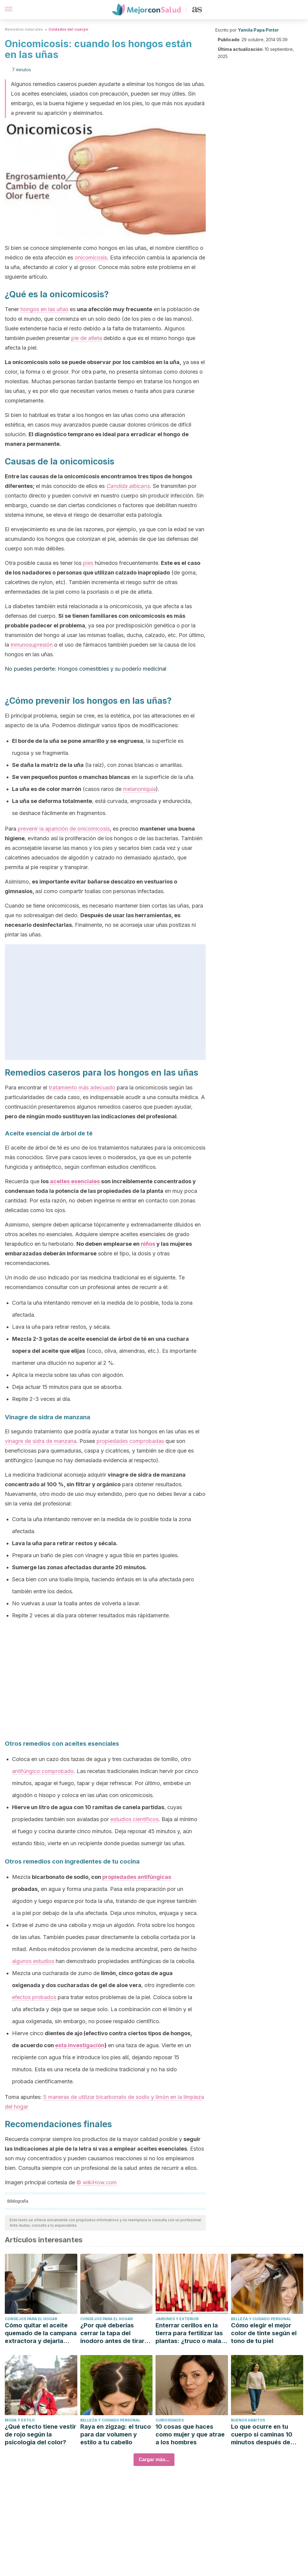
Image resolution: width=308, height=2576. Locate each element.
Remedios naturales (24, 29)
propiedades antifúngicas (136, 1877)
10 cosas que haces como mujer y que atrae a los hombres (190, 2434)
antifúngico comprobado (43, 1771)
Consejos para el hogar (31, 2319)
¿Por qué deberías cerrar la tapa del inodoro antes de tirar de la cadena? (112, 2333)
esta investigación (79, 2045)
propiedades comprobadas (130, 1441)
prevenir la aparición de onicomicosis (64, 828)
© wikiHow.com (96, 2182)
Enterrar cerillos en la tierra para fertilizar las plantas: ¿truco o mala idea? (189, 2333)
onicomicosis (91, 257)
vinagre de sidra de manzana (40, 1441)
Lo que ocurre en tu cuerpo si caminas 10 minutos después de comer (261, 2434)
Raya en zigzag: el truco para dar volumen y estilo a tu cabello (115, 2434)
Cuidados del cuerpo (68, 29)
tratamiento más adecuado (82, 1087)
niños (148, 1244)
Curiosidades (170, 2420)
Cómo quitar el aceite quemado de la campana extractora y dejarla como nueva (41, 2333)
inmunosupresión (32, 645)
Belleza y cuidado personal (261, 2319)
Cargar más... (154, 2459)
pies (88, 563)
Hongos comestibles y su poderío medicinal (112, 669)
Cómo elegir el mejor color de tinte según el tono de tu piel (264, 2333)
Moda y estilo (20, 2420)
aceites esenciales (75, 1181)
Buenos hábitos (248, 2420)
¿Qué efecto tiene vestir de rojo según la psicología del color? (40, 2434)
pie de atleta (86, 338)
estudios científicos (134, 1819)
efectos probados (34, 1997)
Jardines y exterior (177, 2319)
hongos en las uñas (44, 309)
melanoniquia (139, 789)
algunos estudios (33, 1961)
